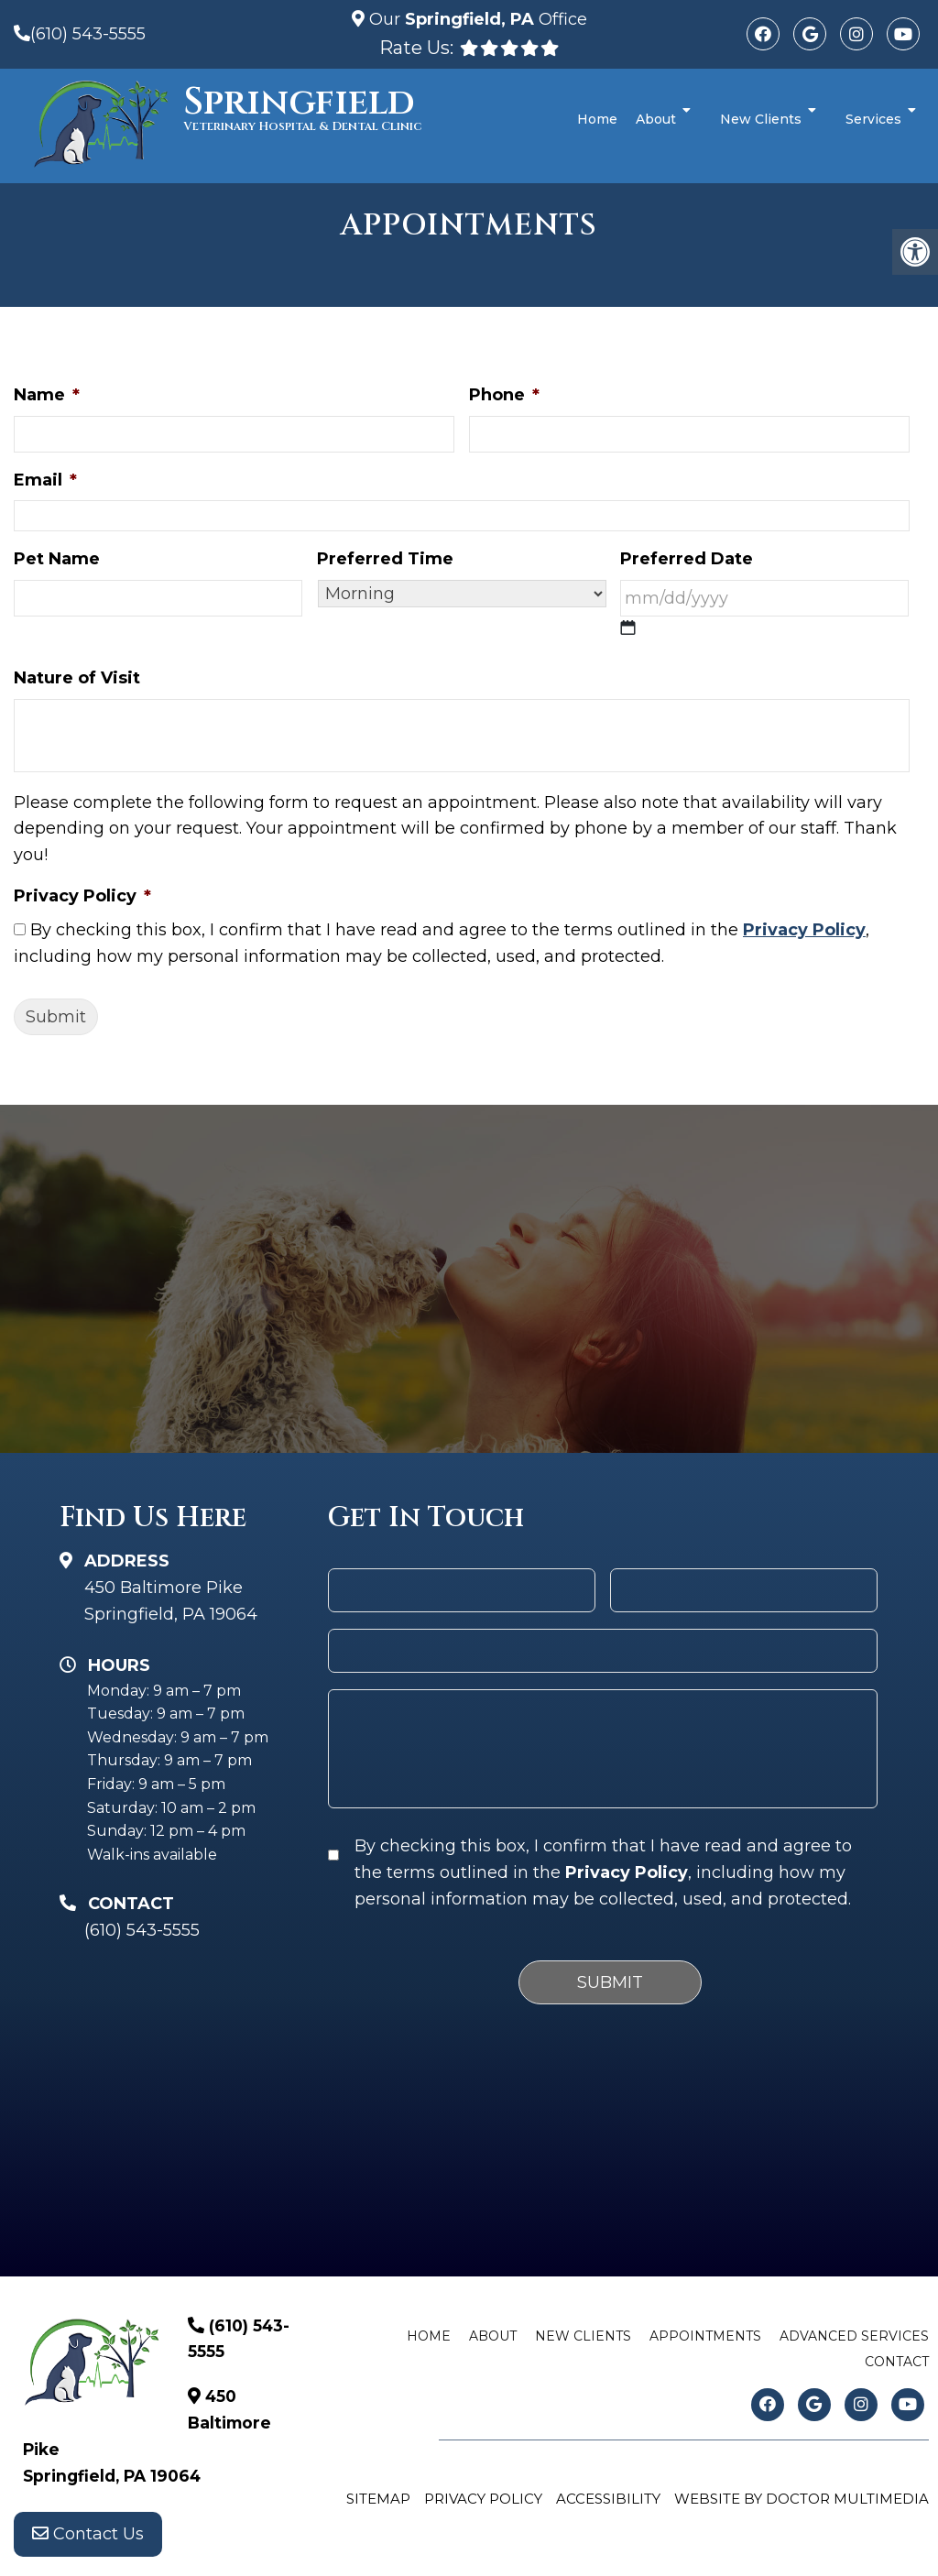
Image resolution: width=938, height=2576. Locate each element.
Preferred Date (686, 559)
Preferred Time (385, 559)
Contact (897, 2361)
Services (873, 119)
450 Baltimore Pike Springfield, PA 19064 (170, 1600)
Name (47, 395)
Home (597, 119)
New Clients (761, 119)
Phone (504, 395)
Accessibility (608, 2498)
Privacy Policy (82, 896)
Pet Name (57, 559)
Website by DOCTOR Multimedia (801, 2498)
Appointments (705, 2336)
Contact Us (88, 2539)
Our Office (476, 19)
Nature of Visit (77, 678)
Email (45, 480)
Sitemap (378, 2498)
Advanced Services (854, 2336)
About (656, 119)
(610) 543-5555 (88, 34)
